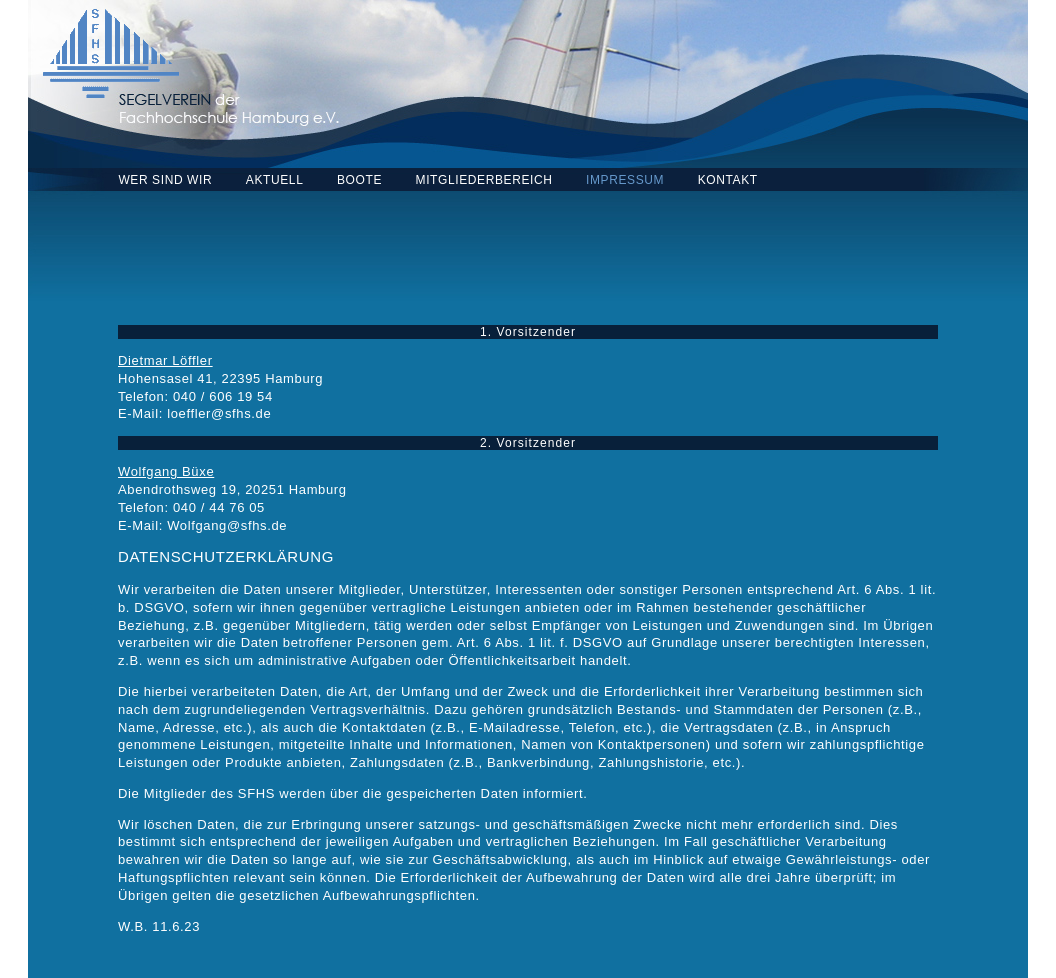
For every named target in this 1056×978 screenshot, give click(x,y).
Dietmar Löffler (165, 360)
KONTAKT (728, 180)
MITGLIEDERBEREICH (484, 180)
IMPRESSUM (625, 180)
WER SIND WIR (165, 180)
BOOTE (359, 180)
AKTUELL (275, 180)
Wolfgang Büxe (166, 471)
